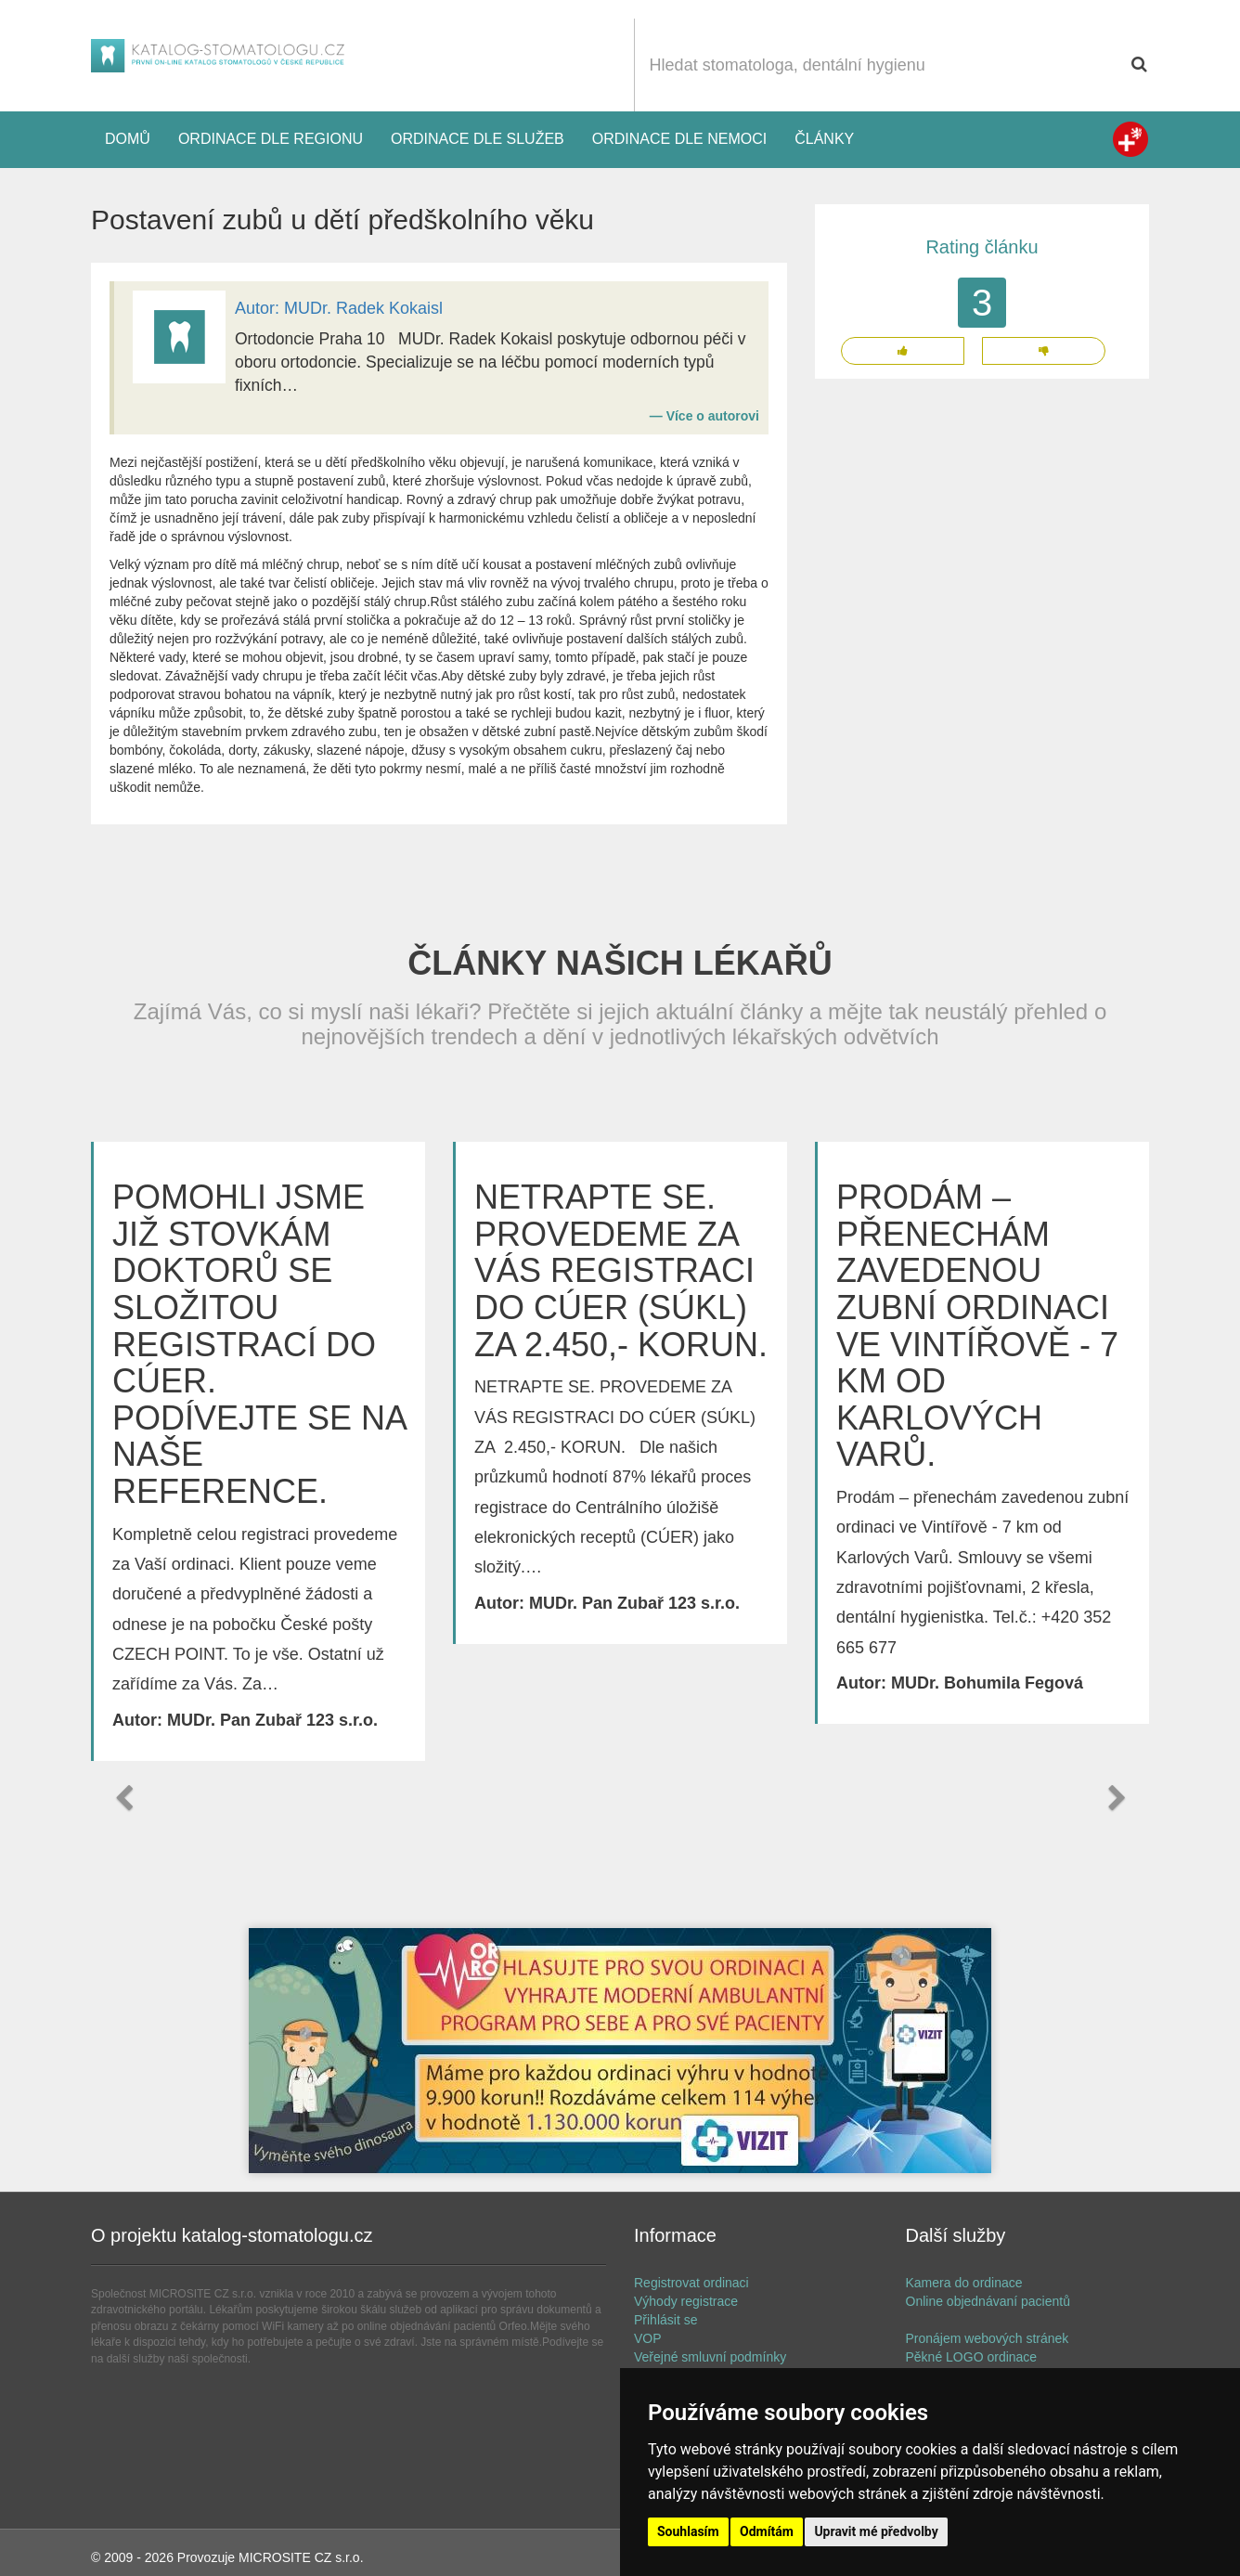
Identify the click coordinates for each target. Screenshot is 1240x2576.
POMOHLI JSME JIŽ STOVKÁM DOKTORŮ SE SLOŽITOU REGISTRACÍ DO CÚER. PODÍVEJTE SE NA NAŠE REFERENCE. (259, 1344)
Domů (127, 139)
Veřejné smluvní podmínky (710, 2356)
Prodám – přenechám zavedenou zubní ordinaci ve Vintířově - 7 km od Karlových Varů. (977, 1325)
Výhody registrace (686, 2301)
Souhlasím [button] (688, 2531)
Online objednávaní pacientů (988, 2301)
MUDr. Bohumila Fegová (987, 1683)
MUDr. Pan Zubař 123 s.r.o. (272, 1720)
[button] (123, 1798)
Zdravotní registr (1130, 139)
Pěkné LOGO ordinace (972, 2356)
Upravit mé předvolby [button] (875, 2531)
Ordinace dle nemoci (679, 139)
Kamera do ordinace (964, 2282)
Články (824, 139)
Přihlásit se (665, 2319)
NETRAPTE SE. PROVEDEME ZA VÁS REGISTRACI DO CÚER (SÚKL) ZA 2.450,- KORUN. (621, 1270)
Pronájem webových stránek (987, 2338)
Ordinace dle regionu (270, 139)
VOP (648, 2338)
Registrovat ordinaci (691, 2282)
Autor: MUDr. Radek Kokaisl (339, 308)
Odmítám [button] (767, 2531)
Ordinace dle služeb (477, 139)
